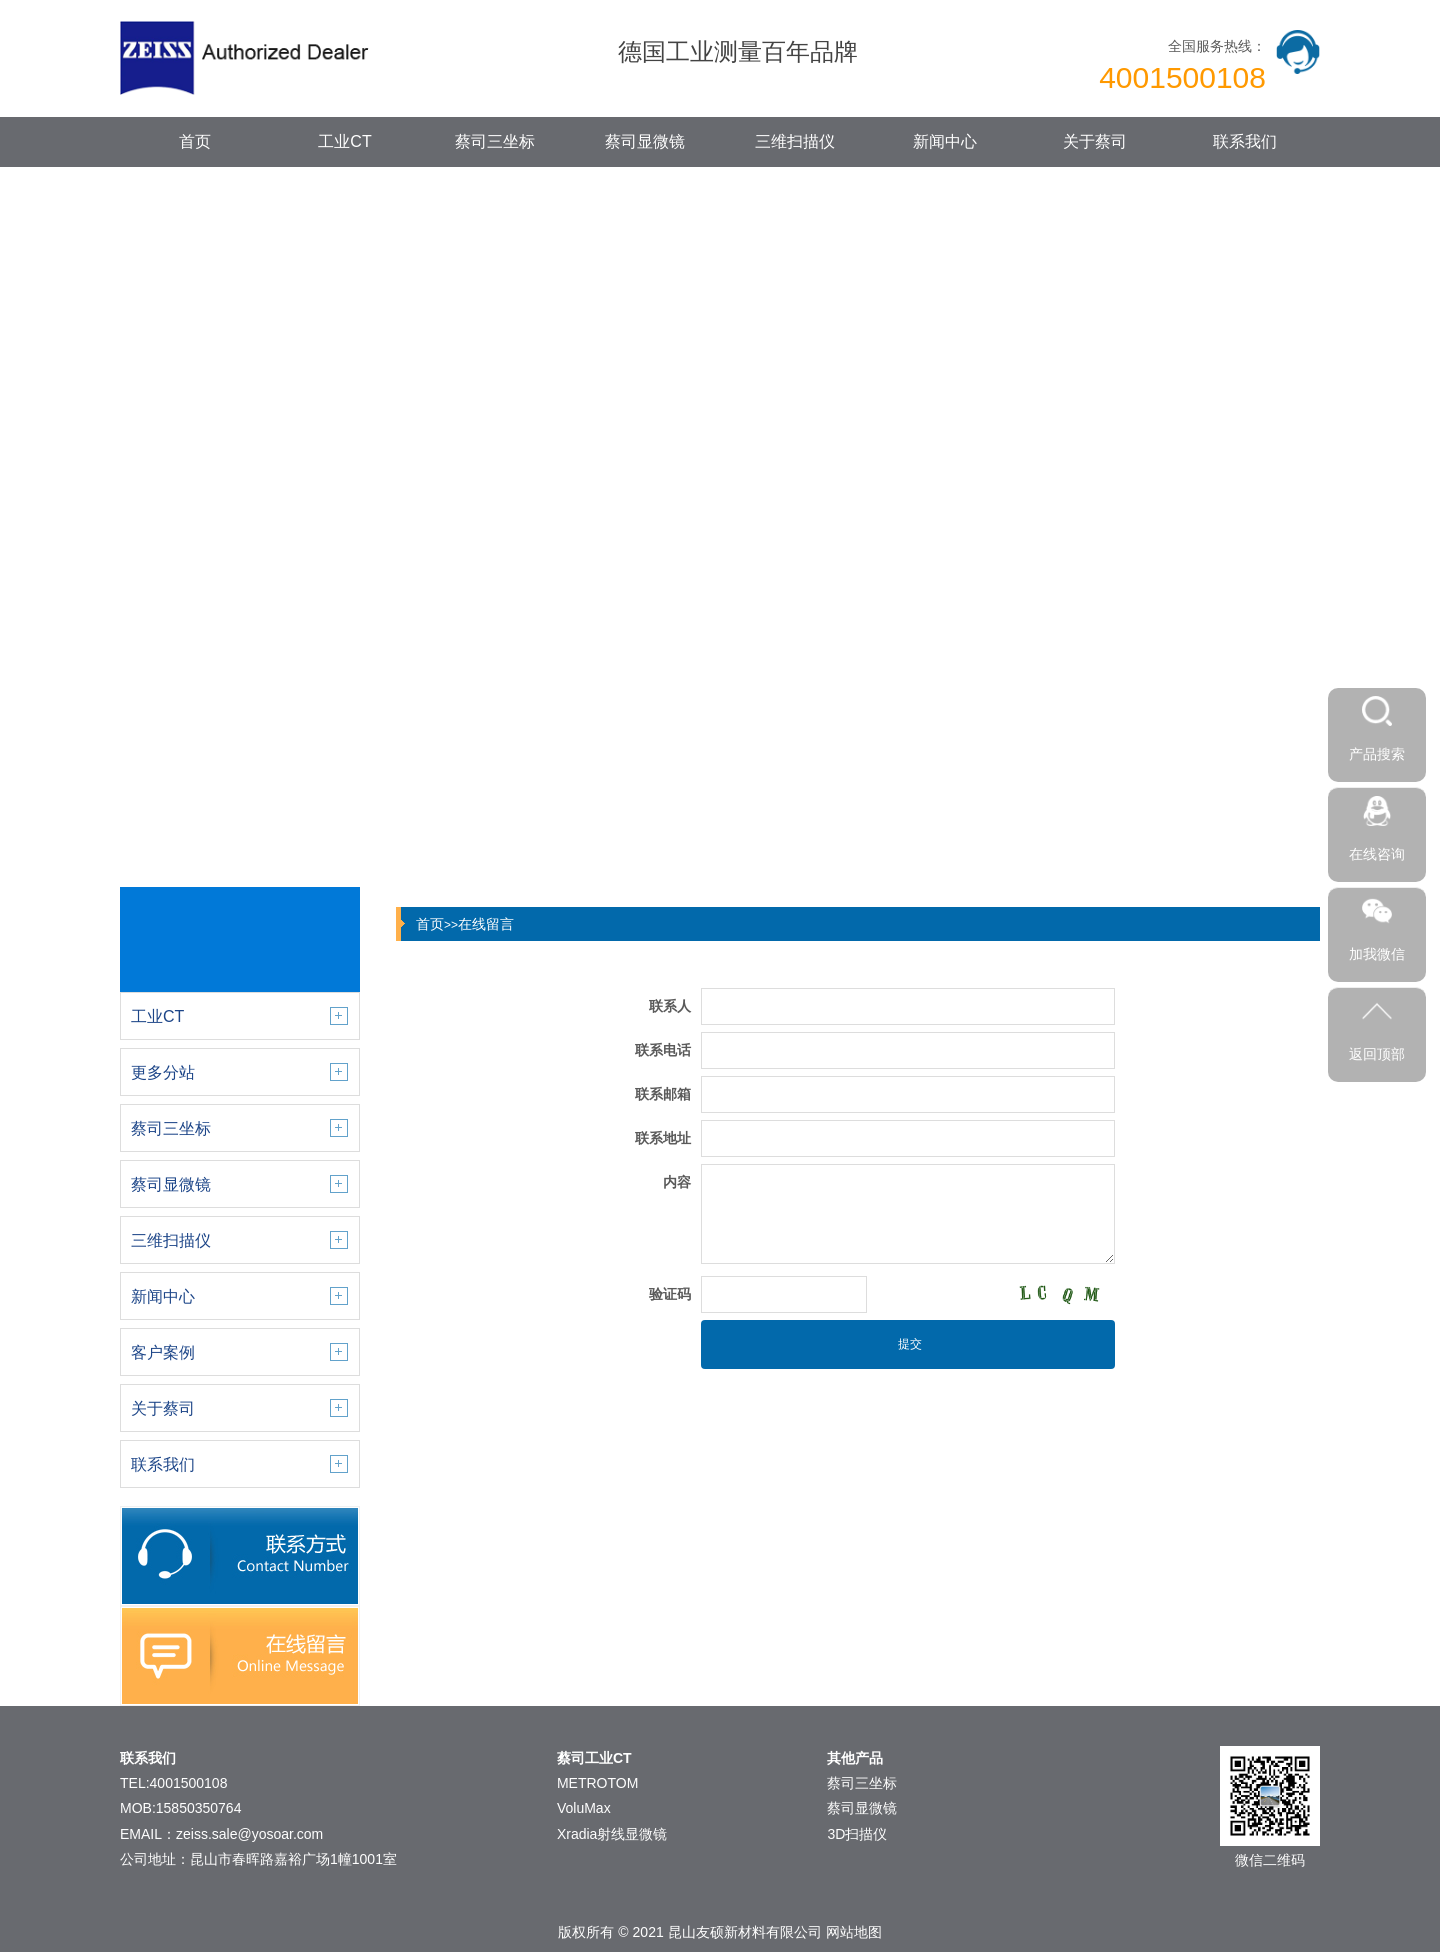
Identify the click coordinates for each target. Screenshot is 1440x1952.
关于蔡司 (1095, 141)
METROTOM (597, 1783)
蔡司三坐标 (495, 141)
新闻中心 (945, 141)
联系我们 (1245, 141)
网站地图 (854, 1932)
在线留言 (486, 924)
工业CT (344, 141)
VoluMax (584, 1808)
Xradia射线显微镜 (612, 1834)
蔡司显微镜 (645, 141)
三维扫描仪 (795, 141)
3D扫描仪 (857, 1834)
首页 (195, 141)
